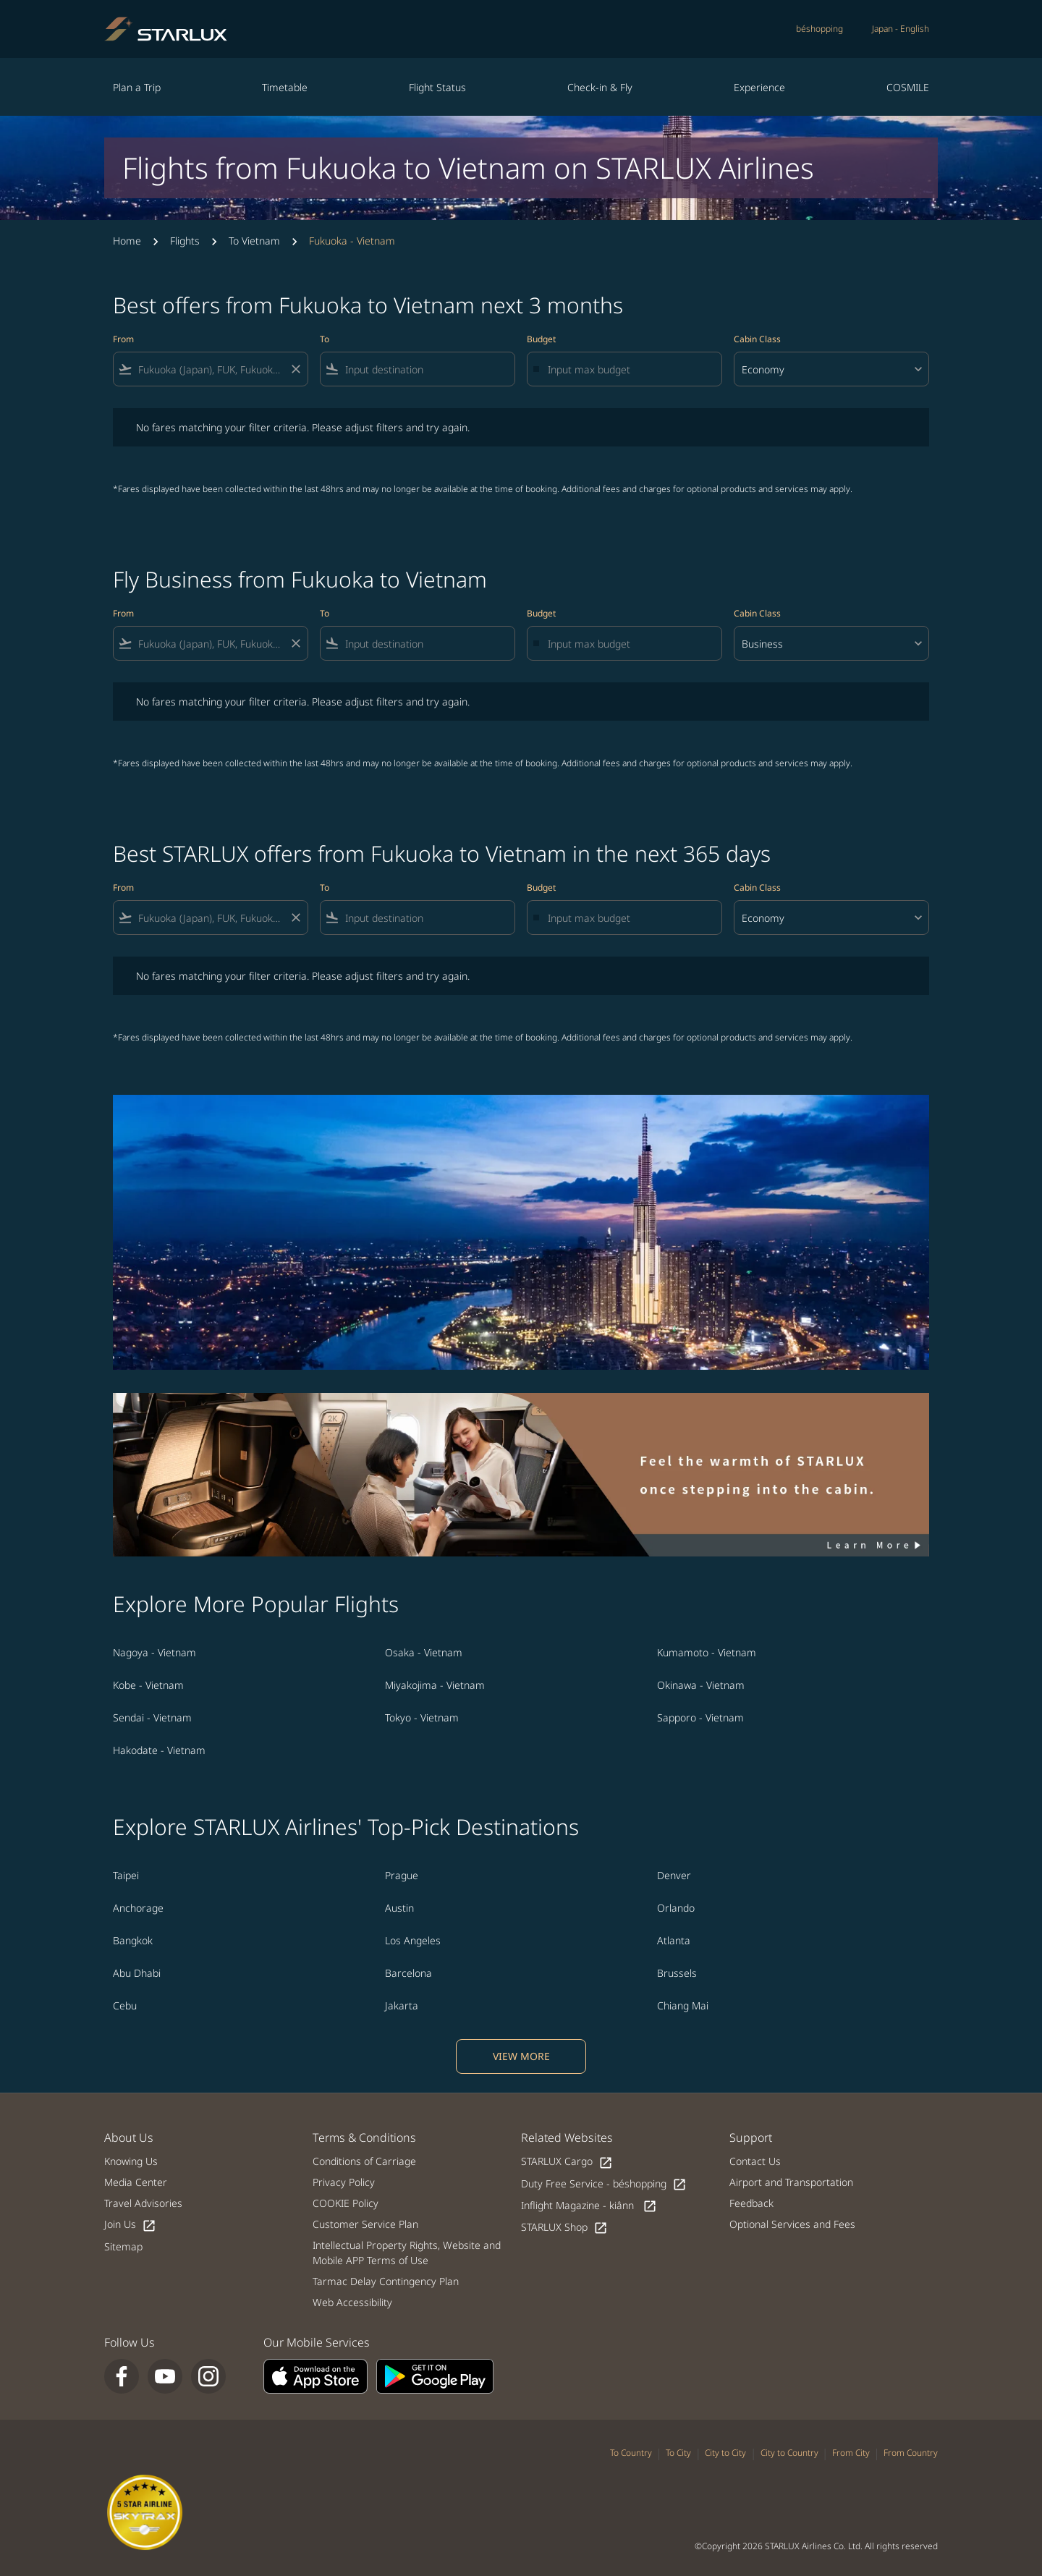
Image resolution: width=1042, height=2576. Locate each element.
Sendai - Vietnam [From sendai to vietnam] (152, 1717)
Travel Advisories (143, 2203)
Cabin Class (757, 339)
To (324, 339)
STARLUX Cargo (567, 2161)
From (123, 339)
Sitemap (123, 2246)
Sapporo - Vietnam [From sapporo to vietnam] (700, 1717)
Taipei (126, 1875)
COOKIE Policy (345, 2203)
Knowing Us (131, 2161)
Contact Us (755, 2161)
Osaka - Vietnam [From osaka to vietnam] (423, 1652)
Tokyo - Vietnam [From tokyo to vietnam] (422, 1717)
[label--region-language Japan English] (900, 29)
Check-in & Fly (599, 87)
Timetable (285, 87)
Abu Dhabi (137, 1973)
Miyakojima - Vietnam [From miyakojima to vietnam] (435, 1685)
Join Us (130, 2224)
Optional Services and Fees (792, 2224)
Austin (399, 1908)
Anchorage (138, 1908)
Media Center (135, 2182)
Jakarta (401, 2005)
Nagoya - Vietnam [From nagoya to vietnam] (154, 1652)
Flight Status (437, 87)
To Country (631, 2452)
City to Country (789, 2452)
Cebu (125, 2005)
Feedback (751, 2203)
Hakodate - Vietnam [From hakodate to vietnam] (159, 1750)
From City (851, 2452)
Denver (674, 1875)
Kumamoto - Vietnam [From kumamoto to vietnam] (706, 1652)
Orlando (676, 1908)
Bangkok (133, 1940)
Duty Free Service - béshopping (604, 2184)
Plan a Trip (137, 87)
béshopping (819, 28)
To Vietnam (254, 240)
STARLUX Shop (564, 2227)
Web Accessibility (352, 2302)
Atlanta (673, 1940)
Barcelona (408, 1973)
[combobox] (210, 369)
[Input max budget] (627, 369)
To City (678, 2452)
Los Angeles (413, 1940)
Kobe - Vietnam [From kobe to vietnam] (148, 1685)
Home (127, 240)
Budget (541, 339)
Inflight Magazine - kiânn (589, 2205)
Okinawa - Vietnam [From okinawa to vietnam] (701, 1685)
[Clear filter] (295, 369)
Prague (401, 1875)
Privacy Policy (344, 2182)
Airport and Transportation (791, 2182)
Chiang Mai (682, 2005)
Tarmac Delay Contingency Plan (386, 2281)
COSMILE (907, 87)
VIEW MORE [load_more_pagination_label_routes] (521, 2056)
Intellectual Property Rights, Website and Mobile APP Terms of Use (407, 2252)
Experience (759, 87)
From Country (911, 2452)
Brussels (677, 1973)
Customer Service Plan (365, 2224)
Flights (185, 240)
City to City (725, 2452)
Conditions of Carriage (364, 2161)
